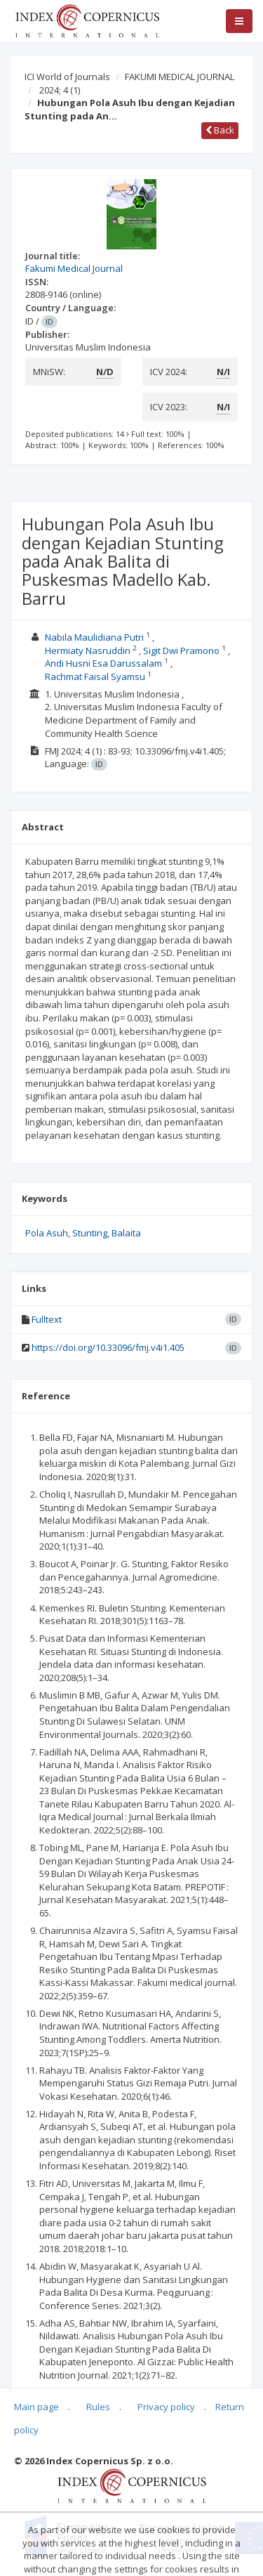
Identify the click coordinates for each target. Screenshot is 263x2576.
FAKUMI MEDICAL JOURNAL (179, 76)
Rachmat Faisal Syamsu (95, 676)
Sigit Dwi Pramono (181, 650)
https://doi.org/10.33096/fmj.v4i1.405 (108, 1347)
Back (219, 130)
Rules (98, 2406)
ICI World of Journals (67, 76)
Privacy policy (166, 2406)
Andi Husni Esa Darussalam (103, 663)
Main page (36, 2406)
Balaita (126, 1233)
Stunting (89, 1233)
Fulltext (47, 1319)
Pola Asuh (46, 1233)
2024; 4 (59, 90)
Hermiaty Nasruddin (87, 650)
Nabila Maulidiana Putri (94, 637)
